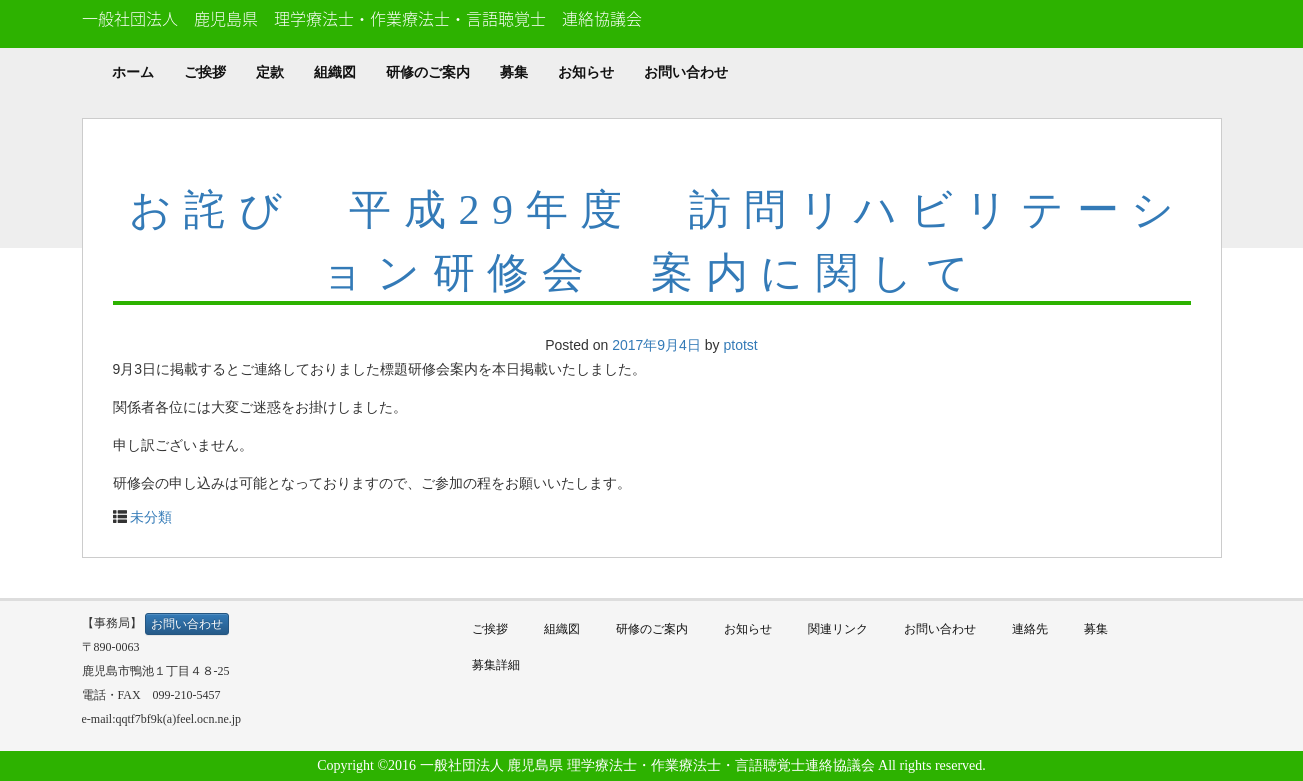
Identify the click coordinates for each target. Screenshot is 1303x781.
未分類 (151, 517)
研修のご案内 (428, 72)
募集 (514, 72)
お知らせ (586, 72)
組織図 (335, 72)
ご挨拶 (205, 72)
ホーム (133, 72)
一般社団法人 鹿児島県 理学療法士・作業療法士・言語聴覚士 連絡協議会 (362, 18)
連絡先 (1030, 629)
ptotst (740, 345)
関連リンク (838, 629)
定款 (270, 72)
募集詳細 (496, 665)
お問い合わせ (686, 72)
